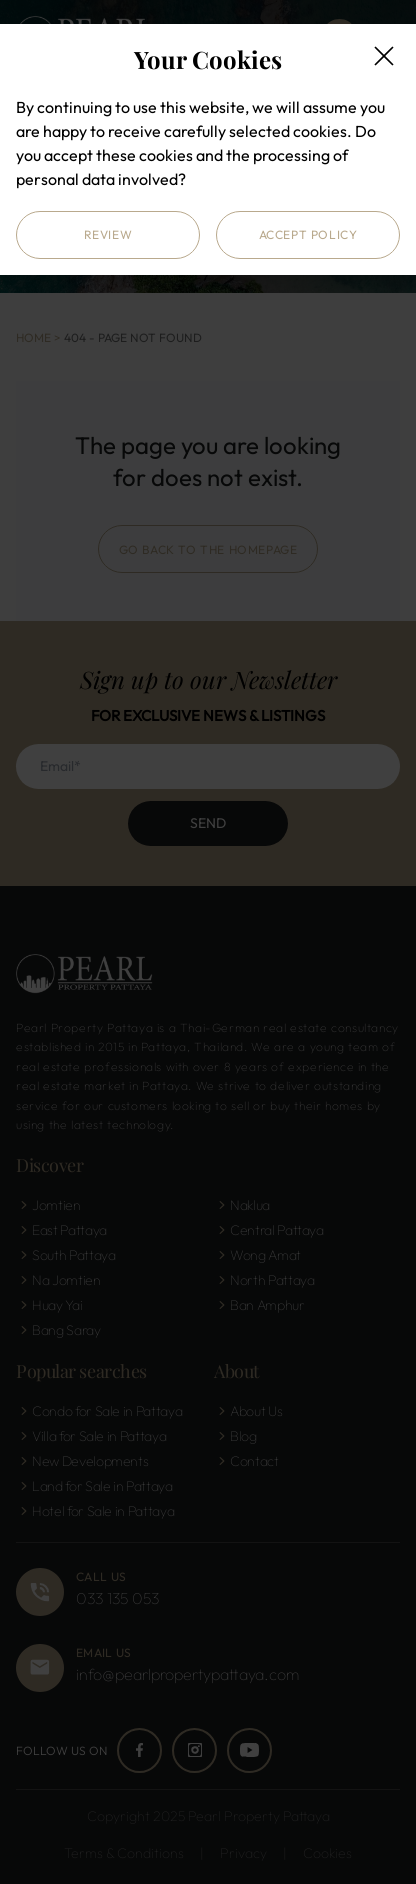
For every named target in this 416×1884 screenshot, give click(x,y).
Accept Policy (308, 234)
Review (108, 234)
